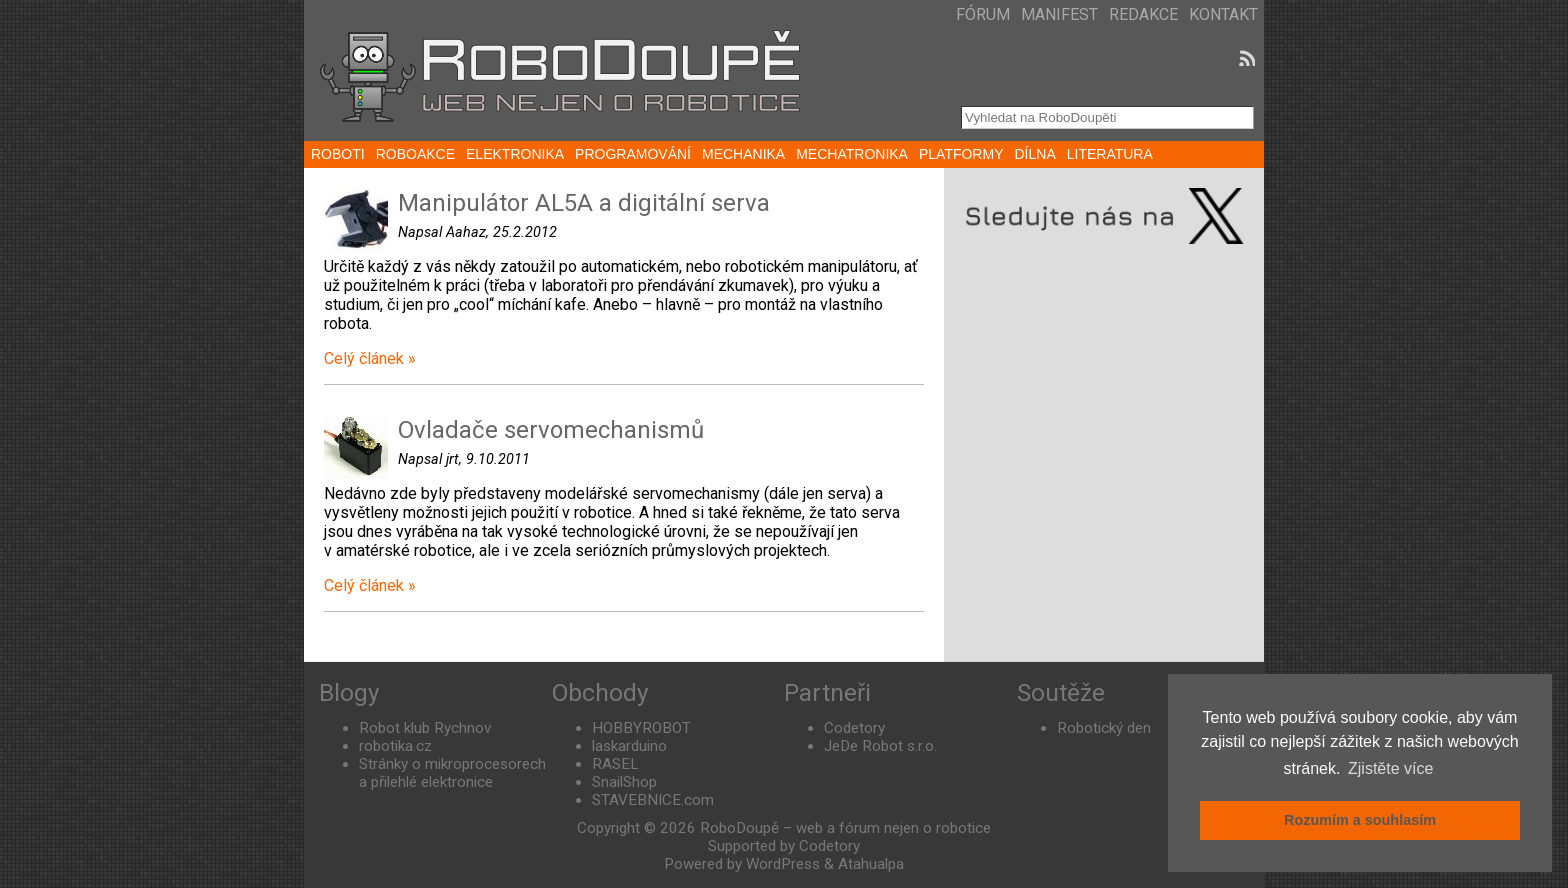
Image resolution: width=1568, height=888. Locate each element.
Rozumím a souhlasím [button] (1360, 820)
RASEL (615, 764)
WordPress (783, 864)
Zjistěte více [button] (1390, 768)
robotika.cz (395, 746)
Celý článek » (370, 358)
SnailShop (624, 782)
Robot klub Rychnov (425, 728)
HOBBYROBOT (641, 728)
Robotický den (1104, 728)
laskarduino (629, 746)
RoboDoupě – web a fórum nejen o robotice (845, 828)
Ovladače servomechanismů (551, 430)
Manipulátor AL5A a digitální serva (584, 203)
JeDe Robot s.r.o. (880, 746)
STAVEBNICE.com (653, 800)
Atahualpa (871, 864)
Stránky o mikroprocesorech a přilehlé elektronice (452, 773)
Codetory (854, 728)
